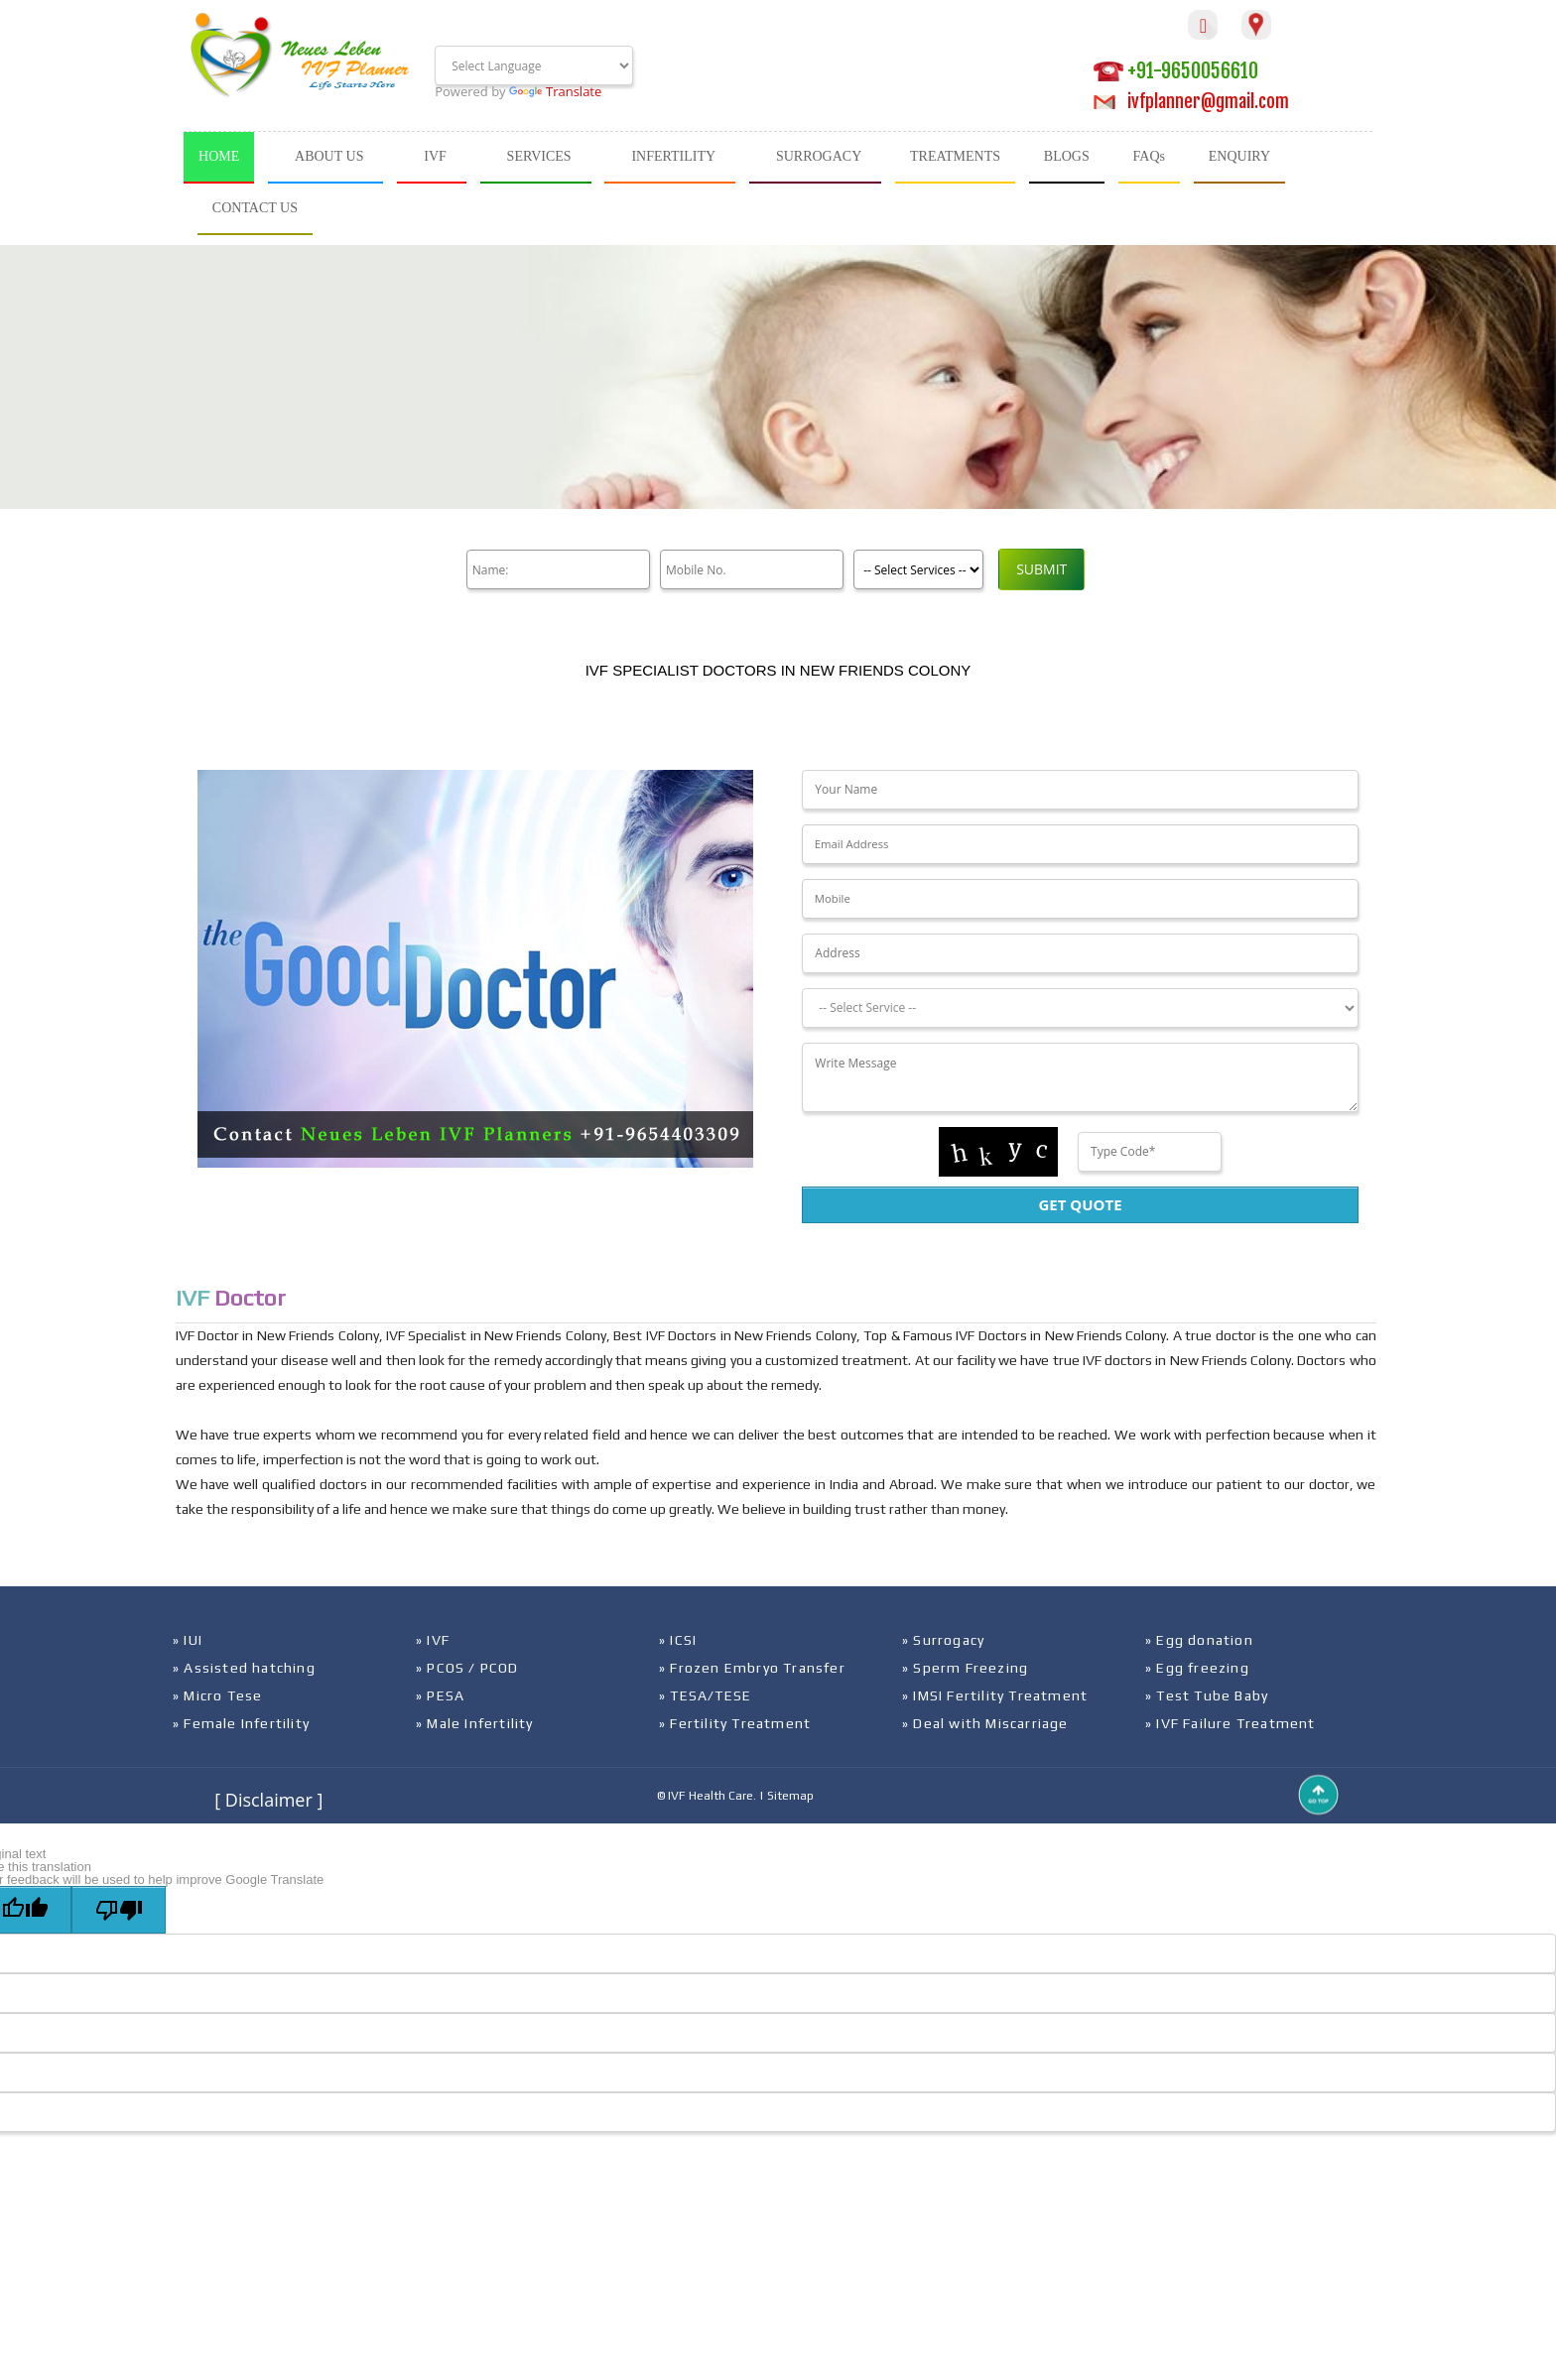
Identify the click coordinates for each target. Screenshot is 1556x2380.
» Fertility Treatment (735, 1723)
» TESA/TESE (705, 1695)
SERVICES (539, 156)
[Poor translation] (118, 1910)
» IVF (433, 1640)
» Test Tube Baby (1206, 1695)
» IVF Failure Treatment (1230, 1723)
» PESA (440, 1695)
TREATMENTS (955, 156)
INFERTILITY (673, 156)
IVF (435, 156)
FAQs (1149, 156)
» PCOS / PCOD (467, 1668)
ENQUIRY (1239, 156)
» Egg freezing (1197, 1668)
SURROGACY (818, 156)
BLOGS (1067, 156)
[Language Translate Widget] (534, 65)
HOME (218, 156)
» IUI (187, 1640)
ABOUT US (329, 156)
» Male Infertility (475, 1723)
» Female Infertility (241, 1723)
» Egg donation (1199, 1640)
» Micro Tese (217, 1695)
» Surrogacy (943, 1640)
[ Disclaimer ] (268, 1800)
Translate (555, 91)
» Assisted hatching (244, 1668)
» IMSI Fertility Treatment (995, 1695)
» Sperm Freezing (965, 1668)
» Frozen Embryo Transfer (752, 1668)
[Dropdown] (1080, 1008)
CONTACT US (255, 207)
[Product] (913, 569)
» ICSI (678, 1640)
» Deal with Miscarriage (985, 1723)
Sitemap (790, 1796)
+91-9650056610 (1176, 71)
